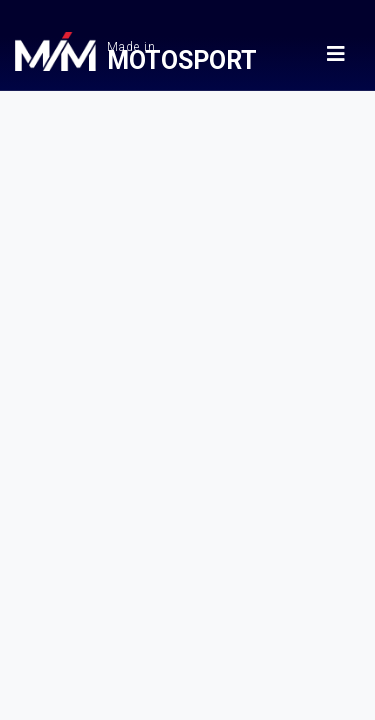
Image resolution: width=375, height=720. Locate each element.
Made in (187, 55)
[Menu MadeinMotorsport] (336, 54)
